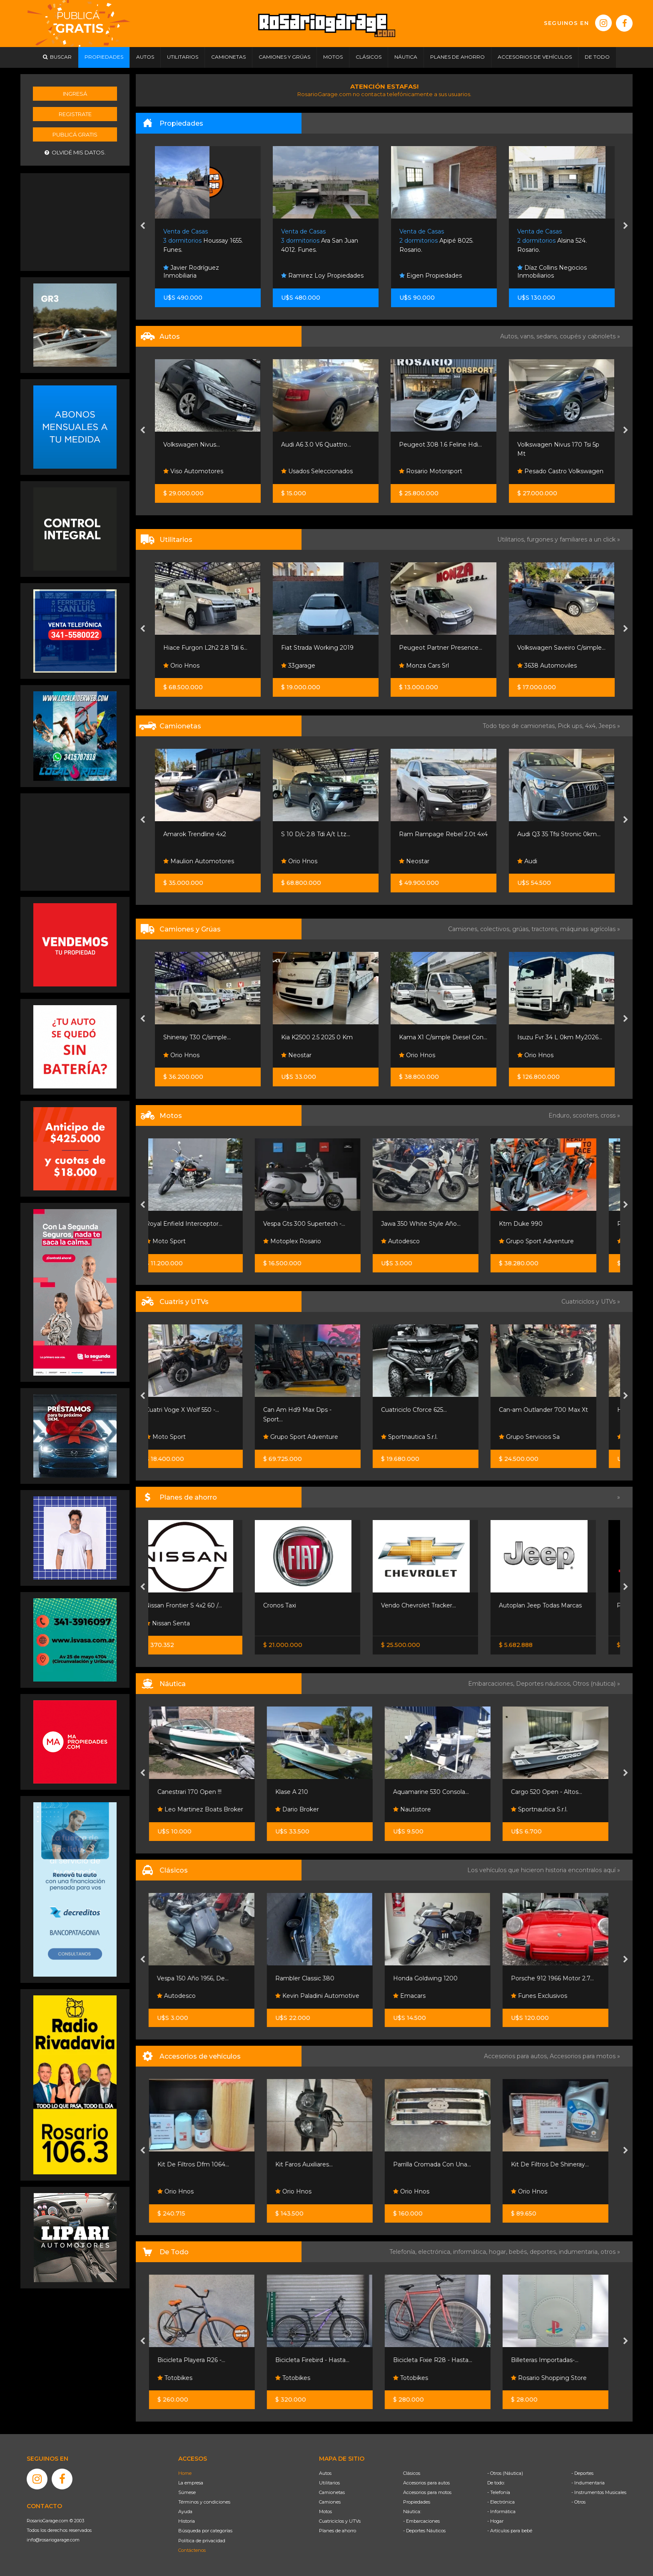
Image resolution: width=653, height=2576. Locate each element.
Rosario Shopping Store (555, 2378)
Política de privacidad (201, 2541)
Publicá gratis (74, 134)
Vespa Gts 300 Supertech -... (322, 1223)
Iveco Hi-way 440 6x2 (194, 1037)
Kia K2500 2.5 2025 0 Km (435, 1037)
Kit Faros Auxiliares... (310, 2164)
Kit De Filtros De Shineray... (556, 2164)
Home (185, 2473)
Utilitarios (329, 2483)
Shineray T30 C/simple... (315, 1037)
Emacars (415, 1996)
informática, (471, 2252)
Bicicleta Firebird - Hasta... (318, 2360)
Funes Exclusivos (545, 1996)
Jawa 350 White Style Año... (439, 1223)
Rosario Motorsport (195, 471)
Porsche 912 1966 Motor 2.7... (558, 1978)
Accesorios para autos (426, 2483)
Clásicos (411, 2473)
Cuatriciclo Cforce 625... (432, 1409)
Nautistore (418, 1809)
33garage (416, 665)
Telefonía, (403, 2252)
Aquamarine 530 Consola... (437, 1792)
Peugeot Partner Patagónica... (207, 647)
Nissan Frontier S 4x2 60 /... (201, 1605)
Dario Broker (303, 1809)
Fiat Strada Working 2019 (435, 647)
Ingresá (75, 93)
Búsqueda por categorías (205, 2531)
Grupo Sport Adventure (554, 1241)
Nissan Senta (185, 1623)
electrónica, (435, 2252)
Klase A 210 (297, 1792)
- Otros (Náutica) (505, 2473)
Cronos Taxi (297, 1605)
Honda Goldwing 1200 (431, 1978)
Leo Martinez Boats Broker (206, 1809)
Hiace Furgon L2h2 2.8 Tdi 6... (323, 647)
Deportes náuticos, (544, 1683)
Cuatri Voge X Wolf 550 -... (200, 1409)
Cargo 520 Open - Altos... (552, 1792)
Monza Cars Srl (542, 665)
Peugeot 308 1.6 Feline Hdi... (558, 444)
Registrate (75, 114)
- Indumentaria (588, 2483)
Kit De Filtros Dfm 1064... (199, 2164)
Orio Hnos (299, 665)
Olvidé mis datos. (75, 152)
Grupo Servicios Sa (547, 1437)
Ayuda (185, 2511)
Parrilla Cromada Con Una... (438, 2164)
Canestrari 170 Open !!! (195, 1792)
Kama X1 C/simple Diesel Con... (561, 1037)
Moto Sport (183, 1241)
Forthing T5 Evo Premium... (202, 834)
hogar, (499, 2252)
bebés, (519, 2252)
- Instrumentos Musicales (598, 2492)
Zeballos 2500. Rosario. (204, 241)
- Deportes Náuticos (424, 2531)
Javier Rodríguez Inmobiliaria (309, 272)
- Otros (578, 2502)
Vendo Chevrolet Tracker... (436, 1605)
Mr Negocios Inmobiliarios (204, 275)
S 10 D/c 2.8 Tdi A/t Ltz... (433, 834)
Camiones (330, 2502)
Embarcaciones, (492, 1683)
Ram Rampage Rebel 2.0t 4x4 (561, 834)
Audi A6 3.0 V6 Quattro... (434, 444)
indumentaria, (580, 2252)
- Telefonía (498, 2492)
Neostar (532, 861)
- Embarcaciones (421, 2521)
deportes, (544, 2252)
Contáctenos (192, 2550)
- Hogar (495, 2521)
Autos (325, 2473)
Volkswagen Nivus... (309, 444)
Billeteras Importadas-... (550, 2360)
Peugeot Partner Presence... (558, 647)
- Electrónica (501, 2502)
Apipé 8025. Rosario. (554, 241)
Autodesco (418, 1241)
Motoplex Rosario (310, 1241)
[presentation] (143, 226)
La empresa (190, 2483)
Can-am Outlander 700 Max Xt (561, 1409)
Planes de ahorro (337, 2531)
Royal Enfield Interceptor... (201, 1223)
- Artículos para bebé (509, 2531)
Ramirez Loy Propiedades (440, 275)
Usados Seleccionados (435, 471)
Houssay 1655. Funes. (321, 241)
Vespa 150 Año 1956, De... (198, 1978)
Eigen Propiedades (548, 275)
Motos (325, 2511)
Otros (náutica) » (596, 1683)
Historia (186, 2521)
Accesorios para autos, (517, 2056)
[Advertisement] (75, 221)
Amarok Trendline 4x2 (312, 834)
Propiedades (416, 2502)
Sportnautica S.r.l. (427, 1437)
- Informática (501, 2511)
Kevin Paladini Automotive (323, 1996)
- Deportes (582, 2473)
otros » (610, 2252)
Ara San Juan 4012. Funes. (437, 241)
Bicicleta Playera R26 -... (197, 2360)
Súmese (187, 2492)
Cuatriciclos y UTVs (340, 2521)
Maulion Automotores (316, 861)
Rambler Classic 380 (310, 1978)
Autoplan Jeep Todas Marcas (558, 1605)
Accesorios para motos (583, 2056)
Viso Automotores (311, 471)
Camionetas (332, 2492)
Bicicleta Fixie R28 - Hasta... (438, 2360)
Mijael (175, 1055)
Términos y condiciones (204, 2502)
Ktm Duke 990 (539, 1223)
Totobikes (180, 2378)
